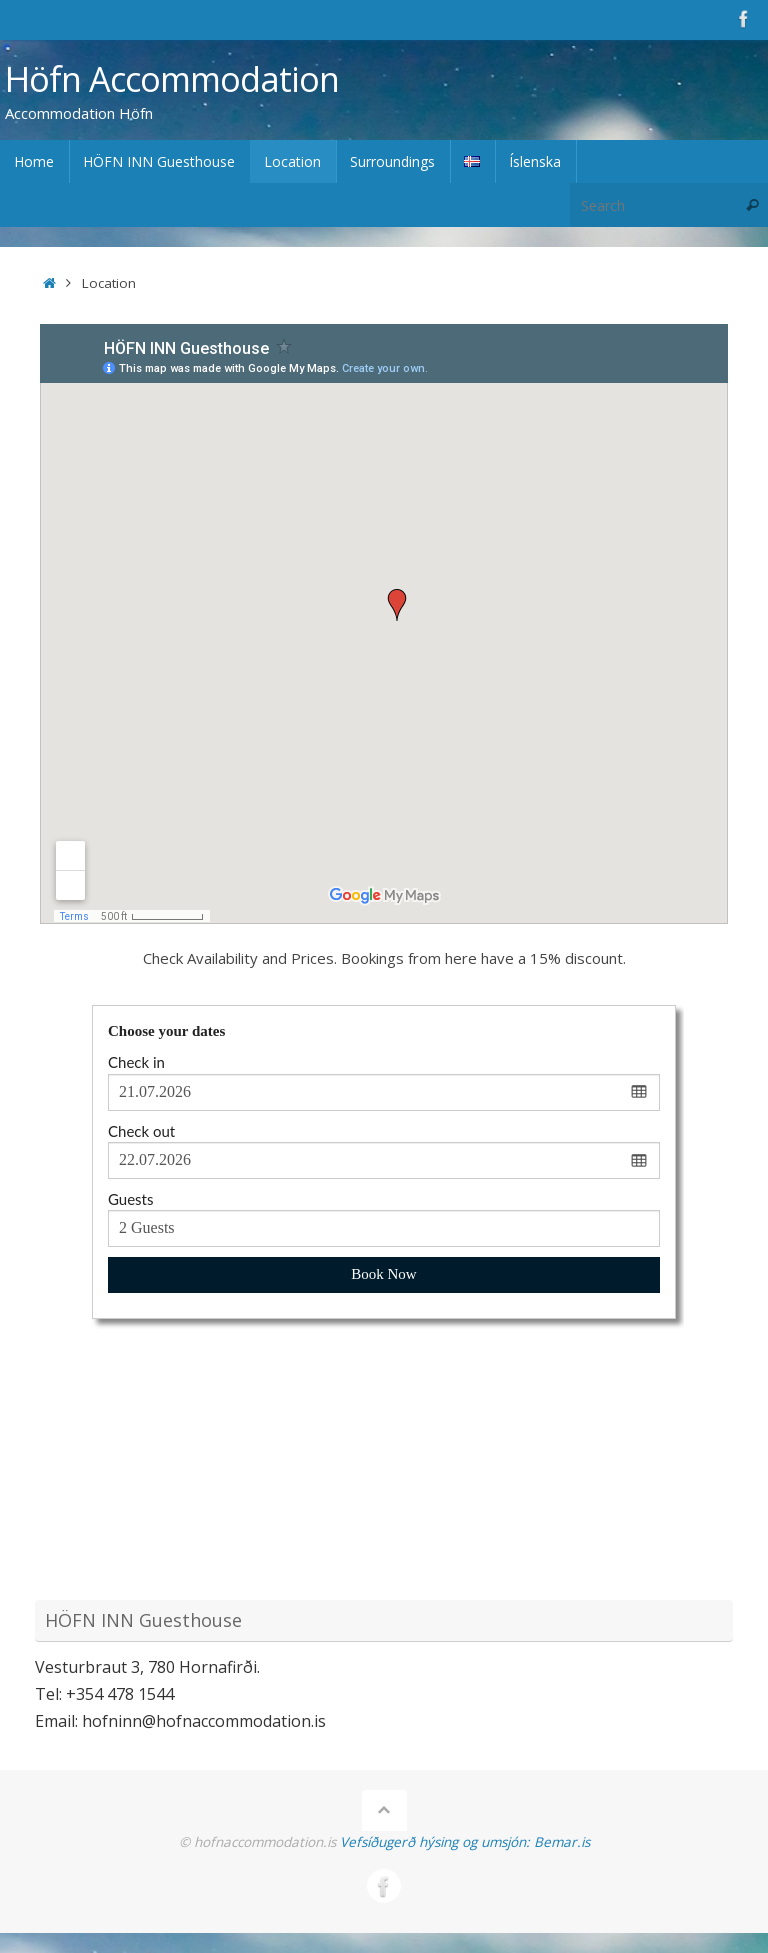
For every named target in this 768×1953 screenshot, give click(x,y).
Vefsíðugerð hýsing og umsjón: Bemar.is (465, 1842)
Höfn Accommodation (172, 79)
